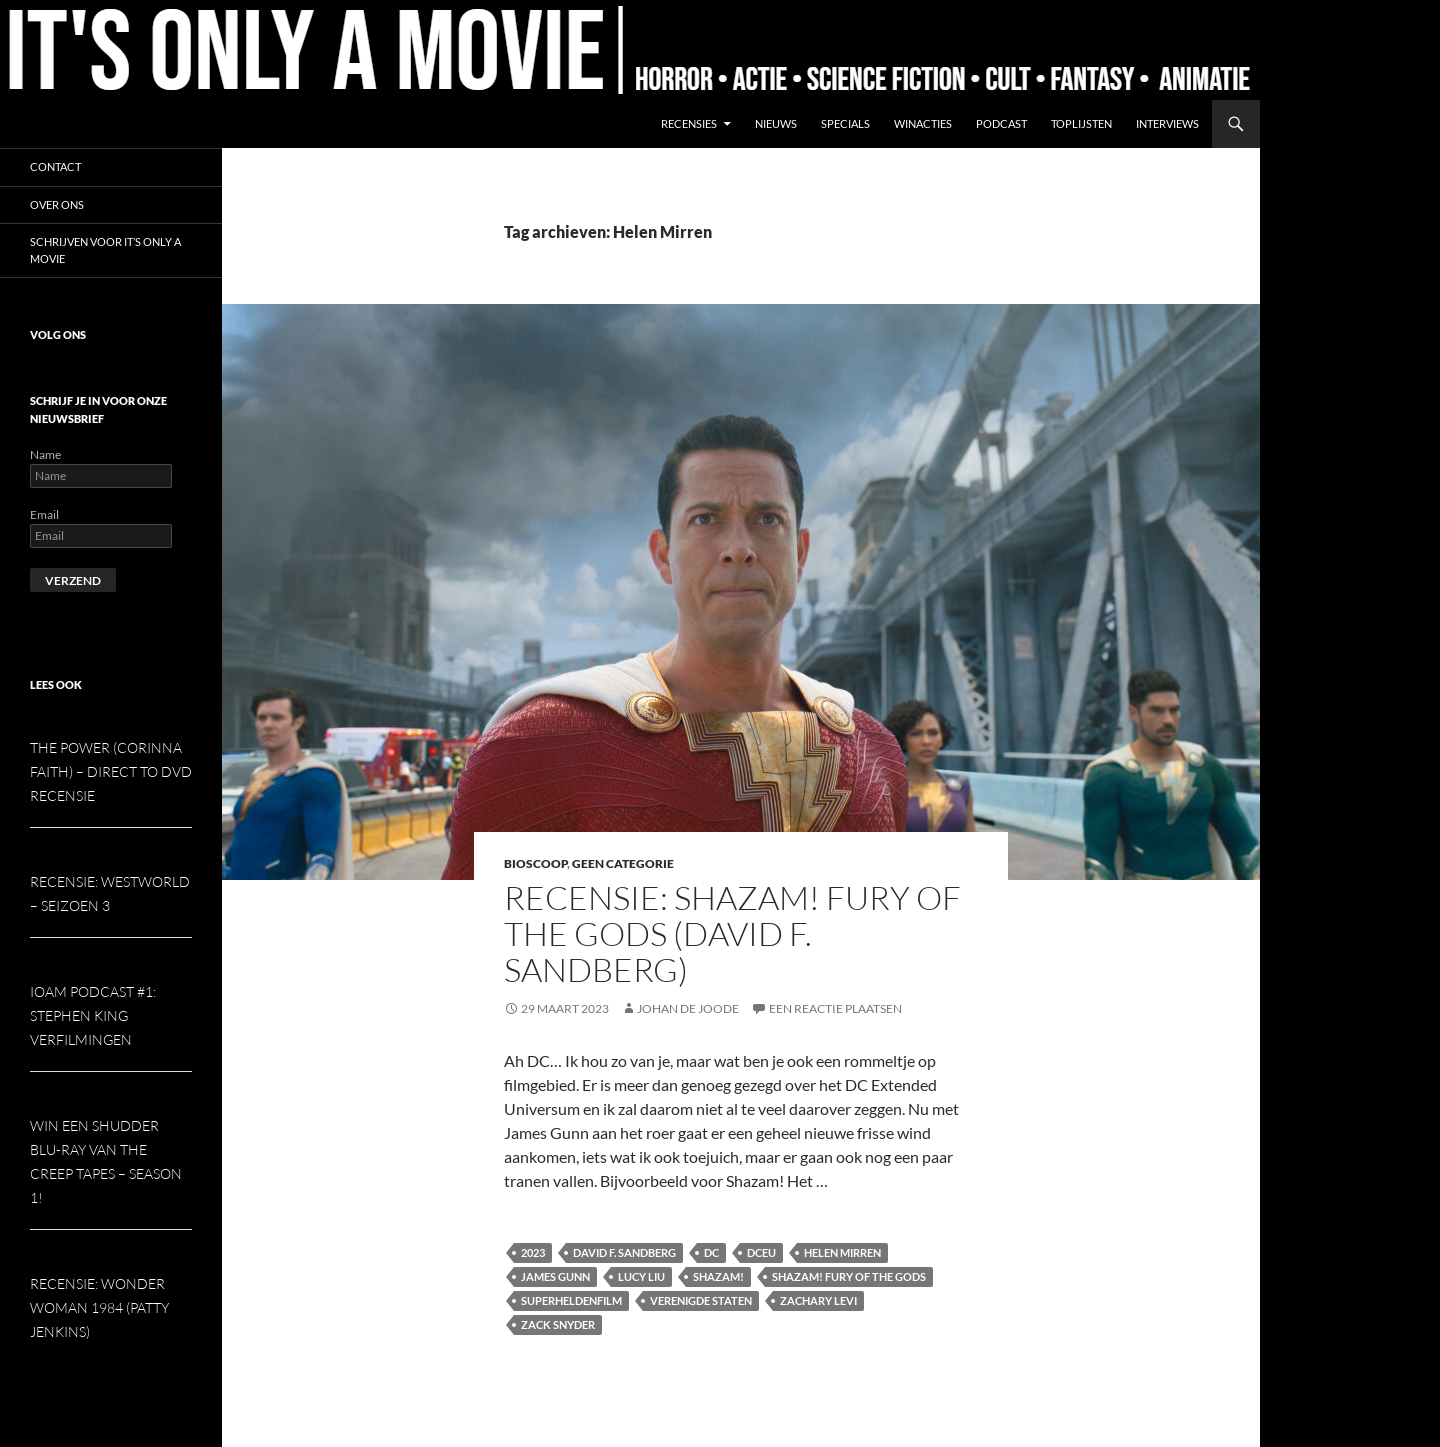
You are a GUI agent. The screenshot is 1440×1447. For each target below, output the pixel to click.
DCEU (761, 1252)
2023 (533, 1252)
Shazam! (718, 1276)
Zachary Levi (818, 1300)
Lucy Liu (641, 1276)
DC (711, 1252)
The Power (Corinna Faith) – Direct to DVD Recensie (111, 771)
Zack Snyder (558, 1324)
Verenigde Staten (701, 1300)
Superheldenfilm (571, 1300)
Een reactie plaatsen (835, 1008)
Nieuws (776, 123)
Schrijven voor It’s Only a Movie (105, 250)
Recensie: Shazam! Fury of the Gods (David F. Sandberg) (732, 933)
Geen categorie (623, 863)
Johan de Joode (688, 1008)
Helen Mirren (842, 1252)
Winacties (923, 123)
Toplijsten (1081, 123)
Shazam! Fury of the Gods (849, 1276)
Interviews (1167, 123)
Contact (55, 166)
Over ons (57, 204)
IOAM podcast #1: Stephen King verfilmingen (93, 1015)
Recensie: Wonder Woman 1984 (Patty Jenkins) (99, 1307)
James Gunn (555, 1276)
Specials (845, 123)
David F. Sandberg (624, 1252)
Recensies (689, 123)
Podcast (1001, 123)
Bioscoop (535, 863)
